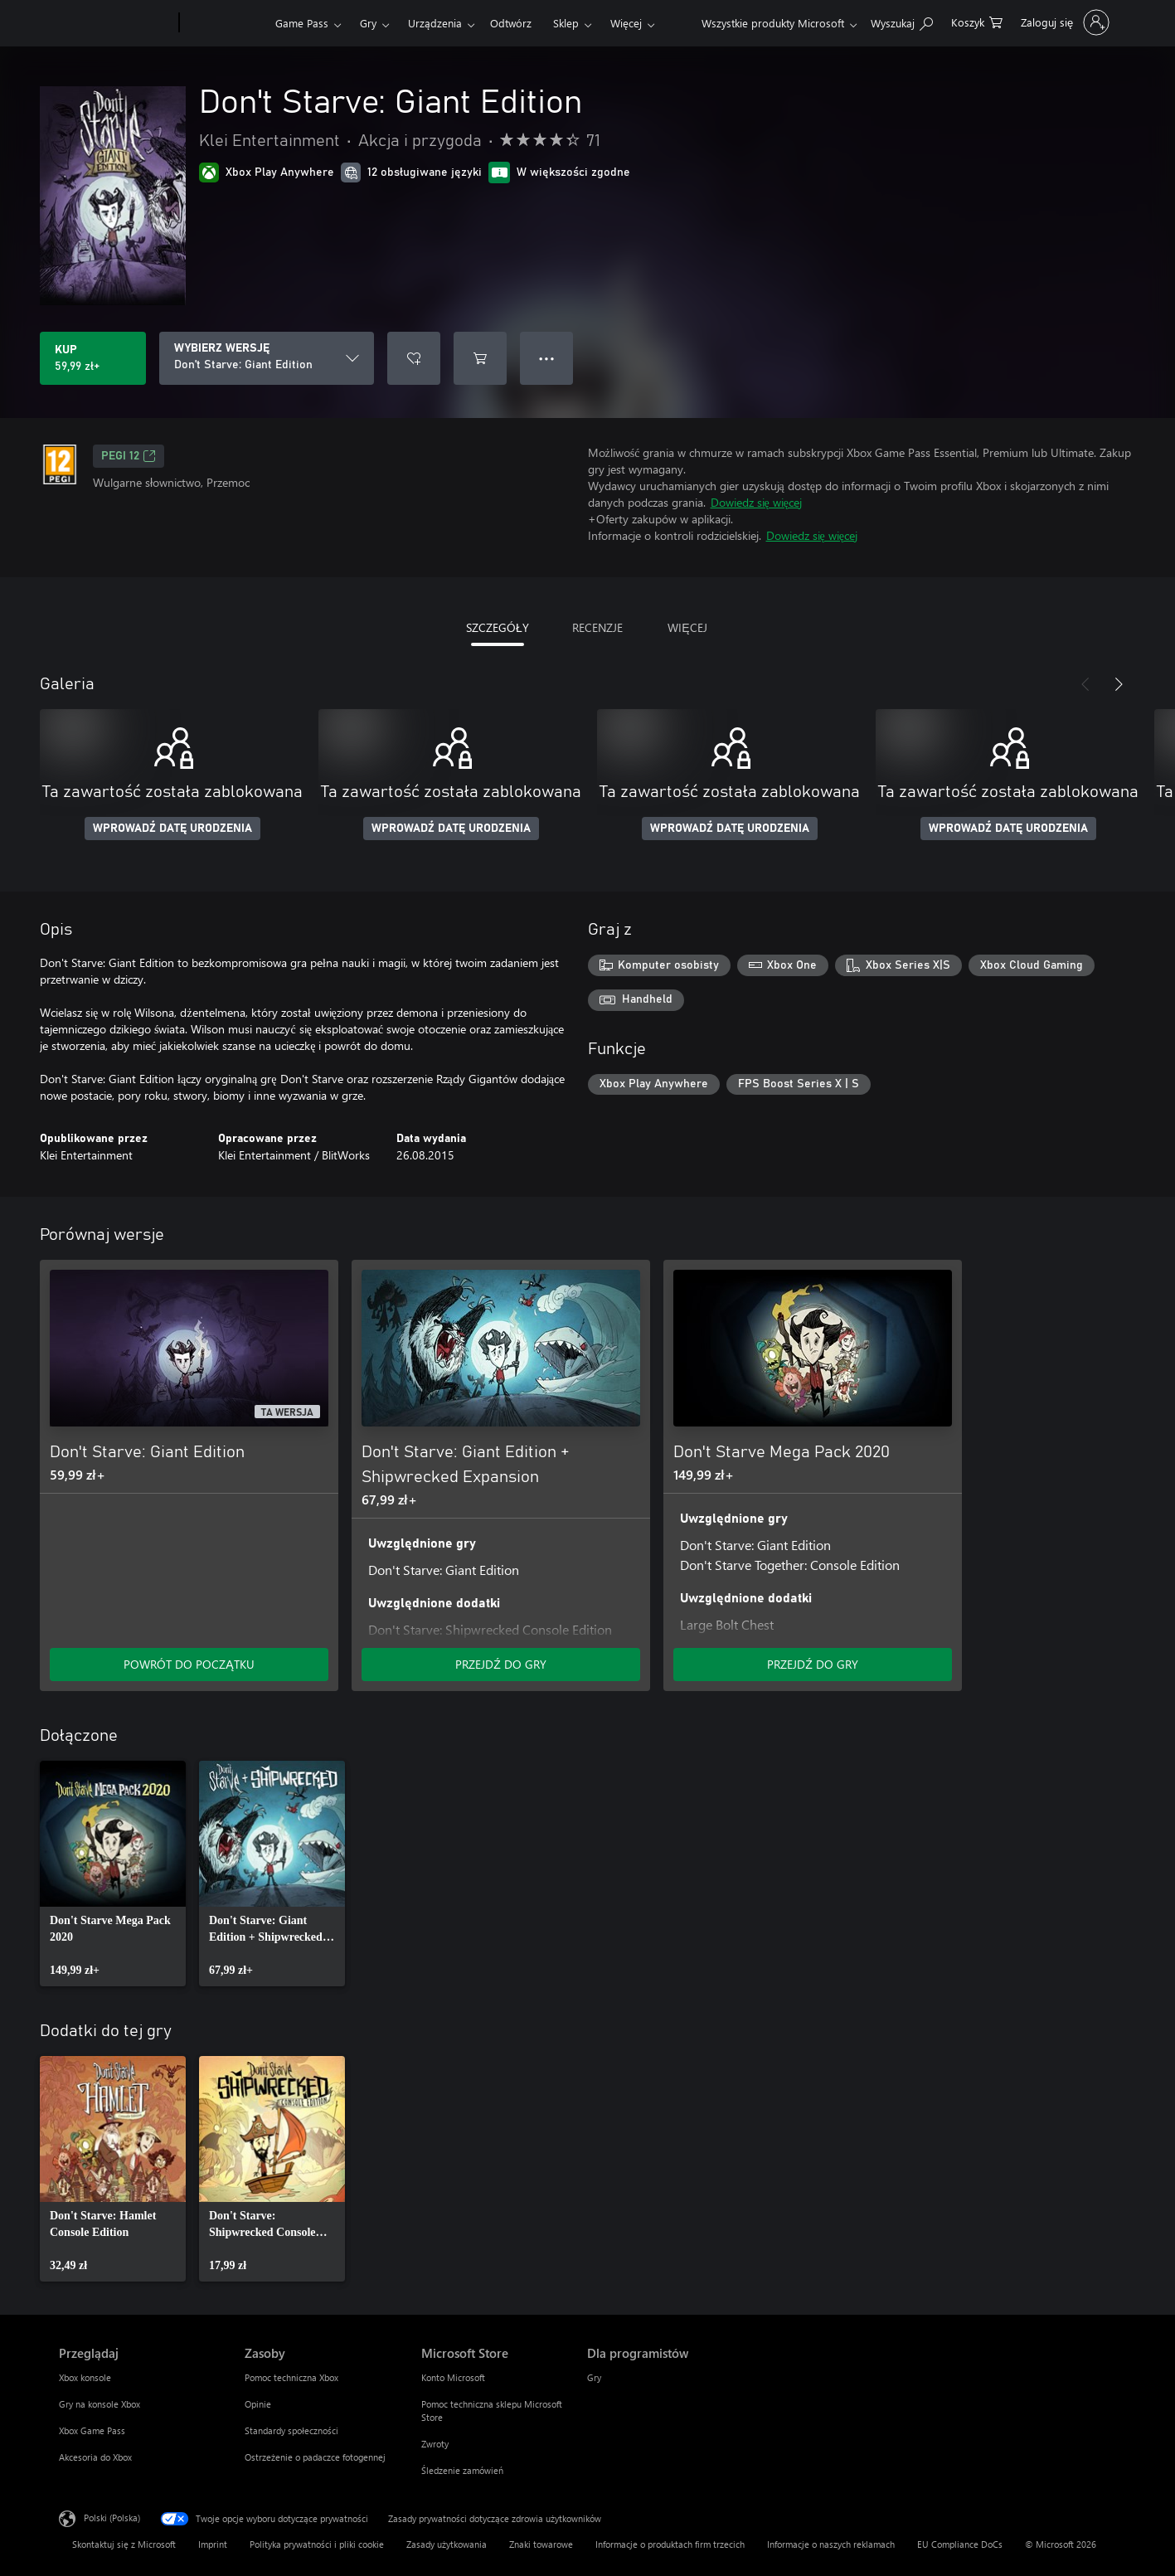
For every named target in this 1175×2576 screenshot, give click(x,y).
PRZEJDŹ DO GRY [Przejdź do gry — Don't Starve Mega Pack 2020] (812, 1664)
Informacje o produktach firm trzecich (670, 2544)
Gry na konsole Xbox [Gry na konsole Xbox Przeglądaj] (99, 2404)
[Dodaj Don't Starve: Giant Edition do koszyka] (480, 358)
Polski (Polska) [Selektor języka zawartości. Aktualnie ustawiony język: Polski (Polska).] (112, 2517)
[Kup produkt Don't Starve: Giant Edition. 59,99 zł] (93, 358)
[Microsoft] (115, 23)
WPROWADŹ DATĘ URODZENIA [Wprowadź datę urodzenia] (172, 828)
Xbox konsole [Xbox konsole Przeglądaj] (85, 2377)
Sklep (566, 23)
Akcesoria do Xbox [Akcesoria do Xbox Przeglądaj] (95, 2457)
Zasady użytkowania (446, 2544)
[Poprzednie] (1085, 684)
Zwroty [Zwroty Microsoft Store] (435, 2443)
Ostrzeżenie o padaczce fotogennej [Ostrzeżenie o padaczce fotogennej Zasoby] (315, 2457)
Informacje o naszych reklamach (831, 2544)
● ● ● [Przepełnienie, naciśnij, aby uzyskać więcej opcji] (547, 357)
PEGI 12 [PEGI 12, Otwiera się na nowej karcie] (128, 456)
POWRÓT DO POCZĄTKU (189, 1664)
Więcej (626, 23)
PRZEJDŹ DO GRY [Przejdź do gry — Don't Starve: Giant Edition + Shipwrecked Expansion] (500, 1664)
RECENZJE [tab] (597, 627)
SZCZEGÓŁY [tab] (497, 627)
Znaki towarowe (541, 2544)
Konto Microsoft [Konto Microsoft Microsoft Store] (453, 2377)
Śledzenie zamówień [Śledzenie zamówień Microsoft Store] (462, 2470)
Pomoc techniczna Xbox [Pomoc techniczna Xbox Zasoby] (291, 2377)
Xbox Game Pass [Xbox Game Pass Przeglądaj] (92, 2430)
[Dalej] (1118, 684)
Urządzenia (435, 23)
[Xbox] (225, 23)
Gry (368, 23)
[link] (113, 1873)
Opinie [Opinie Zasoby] (258, 2404)
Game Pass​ (301, 23)
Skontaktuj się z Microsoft (124, 2544)
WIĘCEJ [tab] (687, 627)
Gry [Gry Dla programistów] (594, 2377)
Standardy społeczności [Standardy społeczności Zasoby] (291, 2430)
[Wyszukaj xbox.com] (901, 21)
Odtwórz (511, 23)
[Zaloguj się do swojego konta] (1063, 22)
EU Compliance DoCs (960, 2544)
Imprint (212, 2544)
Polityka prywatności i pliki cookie (317, 2544)
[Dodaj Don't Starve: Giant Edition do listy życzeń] (413, 358)
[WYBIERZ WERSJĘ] (266, 358)
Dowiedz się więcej (756, 502)
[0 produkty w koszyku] (977, 21)
